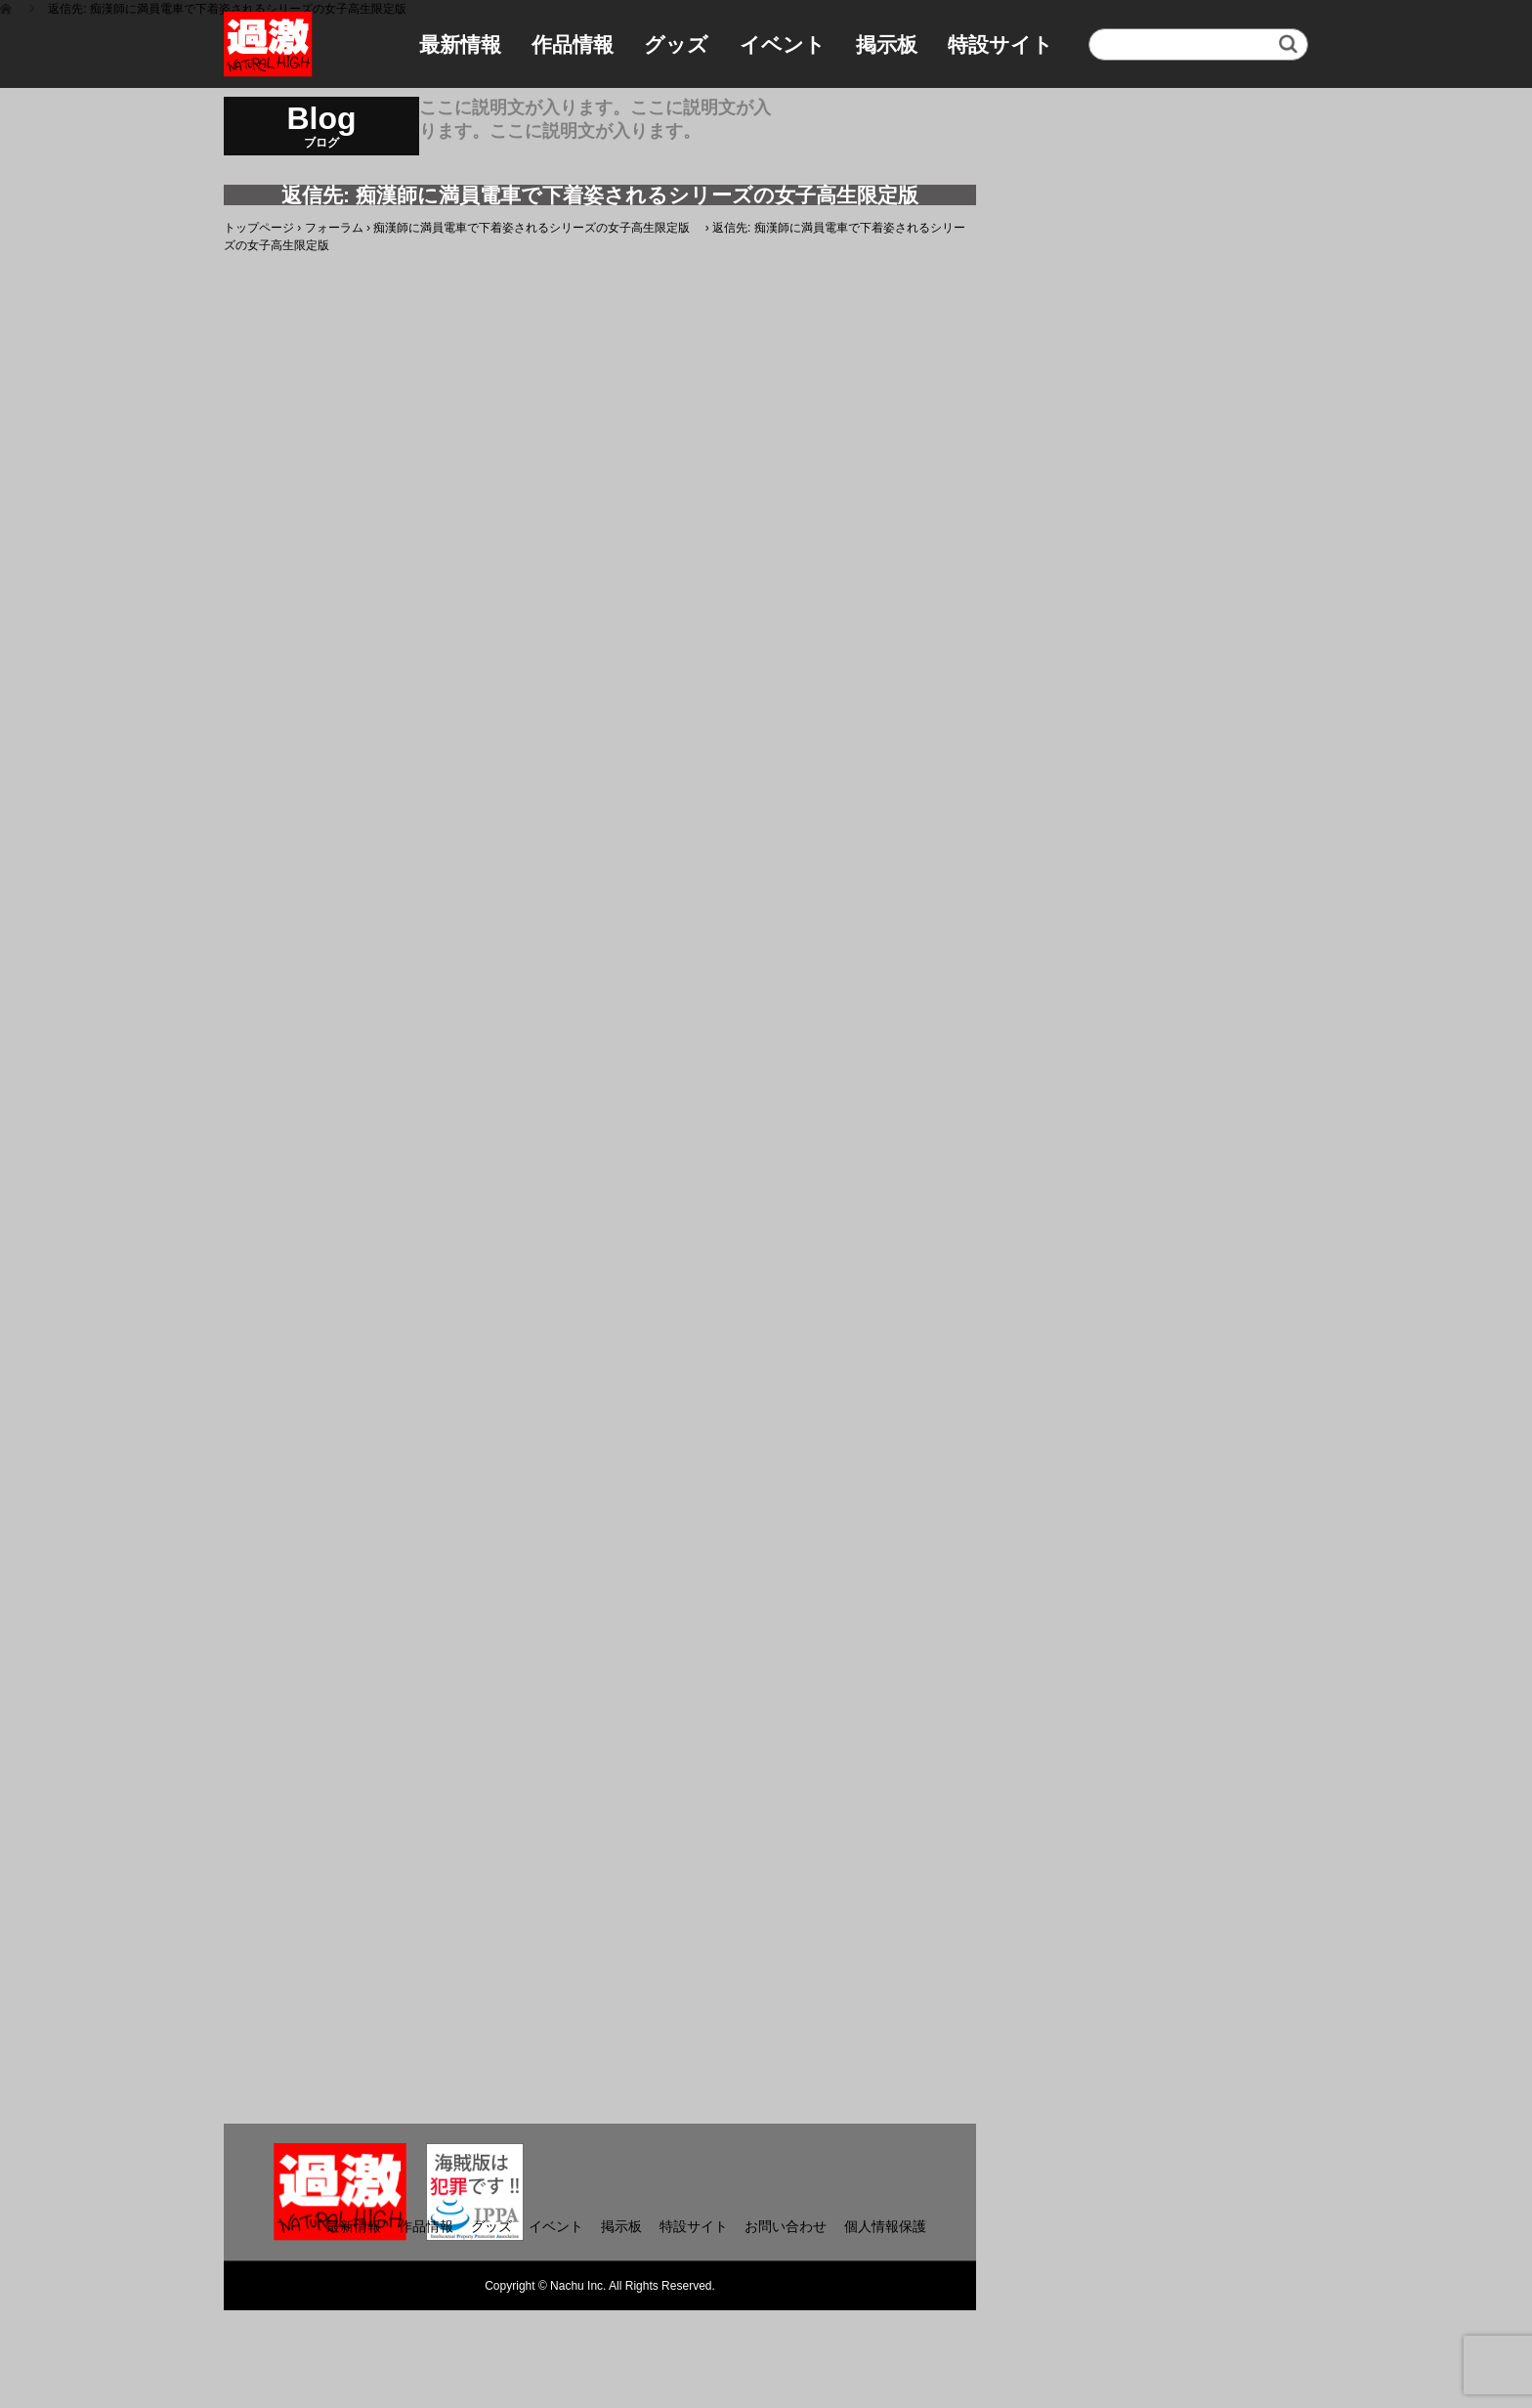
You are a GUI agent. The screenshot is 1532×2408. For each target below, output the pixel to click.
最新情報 (460, 44)
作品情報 (573, 44)
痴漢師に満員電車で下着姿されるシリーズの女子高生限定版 (537, 228)
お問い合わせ (786, 2226)
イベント (783, 44)
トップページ (259, 228)
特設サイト (1000, 44)
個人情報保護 (885, 2226)
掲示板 (886, 44)
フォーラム (334, 228)
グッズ (676, 44)
